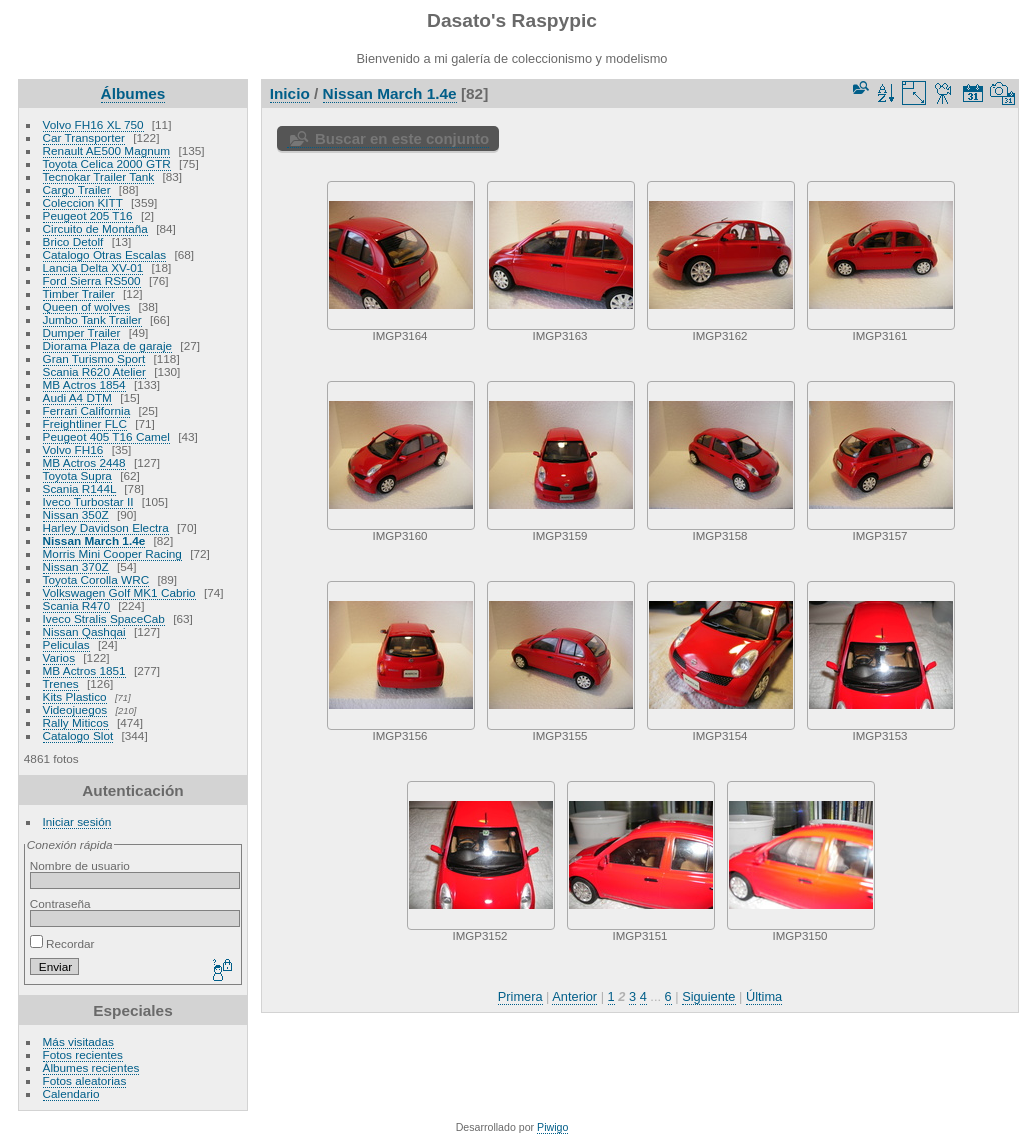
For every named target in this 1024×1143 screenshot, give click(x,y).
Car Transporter (84, 137)
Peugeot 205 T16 (88, 215)
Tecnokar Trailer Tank (99, 176)
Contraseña (60, 903)
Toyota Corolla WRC (96, 579)
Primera (520, 996)
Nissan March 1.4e (94, 540)
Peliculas (66, 644)
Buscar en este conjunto (402, 138)
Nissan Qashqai (84, 631)
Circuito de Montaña (95, 228)
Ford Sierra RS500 (92, 280)
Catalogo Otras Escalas (105, 254)
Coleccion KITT (83, 202)
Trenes (61, 683)
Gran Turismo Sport (94, 358)
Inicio (290, 93)
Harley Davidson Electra (106, 527)
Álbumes (133, 93)
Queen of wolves (87, 306)
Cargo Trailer (77, 189)
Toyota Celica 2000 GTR (107, 163)
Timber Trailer (79, 293)
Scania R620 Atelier (94, 371)
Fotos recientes (83, 1054)
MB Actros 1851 (84, 670)
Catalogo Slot (78, 735)
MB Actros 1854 (84, 384)
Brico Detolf (73, 241)
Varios (59, 657)
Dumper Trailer (82, 332)
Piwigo (552, 1127)
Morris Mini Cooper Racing (112, 553)
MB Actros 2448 (84, 462)
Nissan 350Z (76, 514)
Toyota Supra (77, 475)
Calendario (71, 1093)
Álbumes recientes (91, 1067)
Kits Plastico (75, 696)
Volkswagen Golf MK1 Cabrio (119, 592)
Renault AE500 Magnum (107, 150)
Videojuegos (75, 709)
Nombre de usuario (80, 865)
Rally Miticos (76, 722)
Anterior (574, 996)
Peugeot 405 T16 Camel (106, 436)
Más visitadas (78, 1041)
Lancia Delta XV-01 (93, 267)
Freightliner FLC (85, 423)
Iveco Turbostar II (88, 501)
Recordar (62, 943)
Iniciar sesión (77, 821)
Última (764, 996)
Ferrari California (87, 410)
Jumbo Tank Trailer (92, 319)
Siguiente (708, 996)
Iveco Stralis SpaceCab (104, 618)
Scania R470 (76, 605)
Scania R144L (79, 488)
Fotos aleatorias (85, 1080)
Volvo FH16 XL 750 (93, 124)
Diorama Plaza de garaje (108, 345)
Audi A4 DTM (77, 397)
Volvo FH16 (73, 449)
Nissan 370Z (76, 566)
